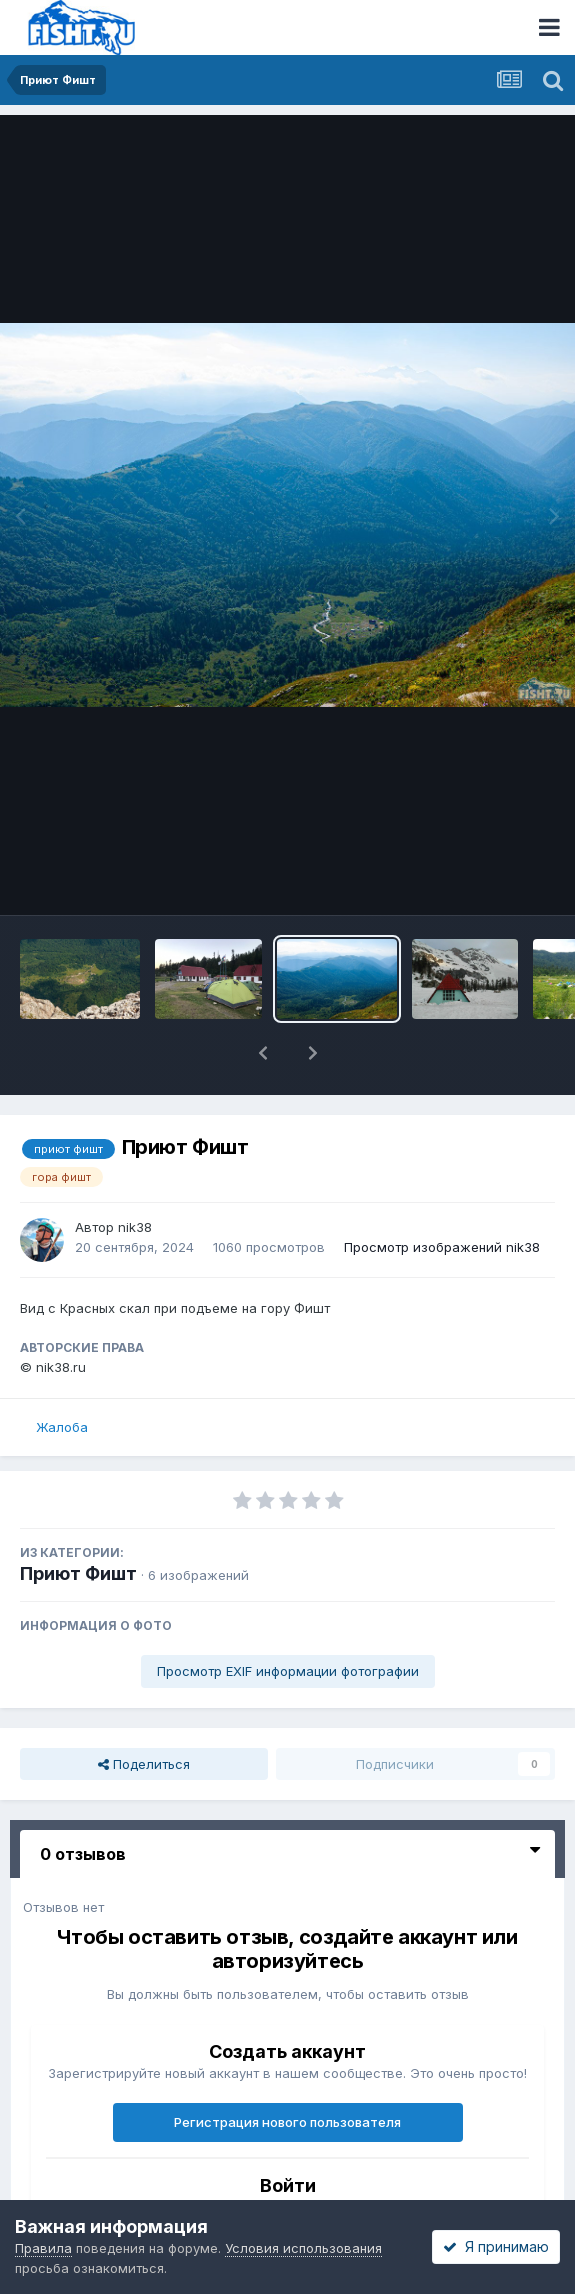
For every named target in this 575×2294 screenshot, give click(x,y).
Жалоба (62, 1427)
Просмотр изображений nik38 (442, 1247)
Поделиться (144, 1764)
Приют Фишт (78, 1573)
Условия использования (303, 2248)
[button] (263, 1053)
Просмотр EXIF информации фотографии (288, 1671)
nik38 (135, 1227)
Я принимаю (496, 2246)
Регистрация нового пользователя (287, 2122)
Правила (43, 2248)
